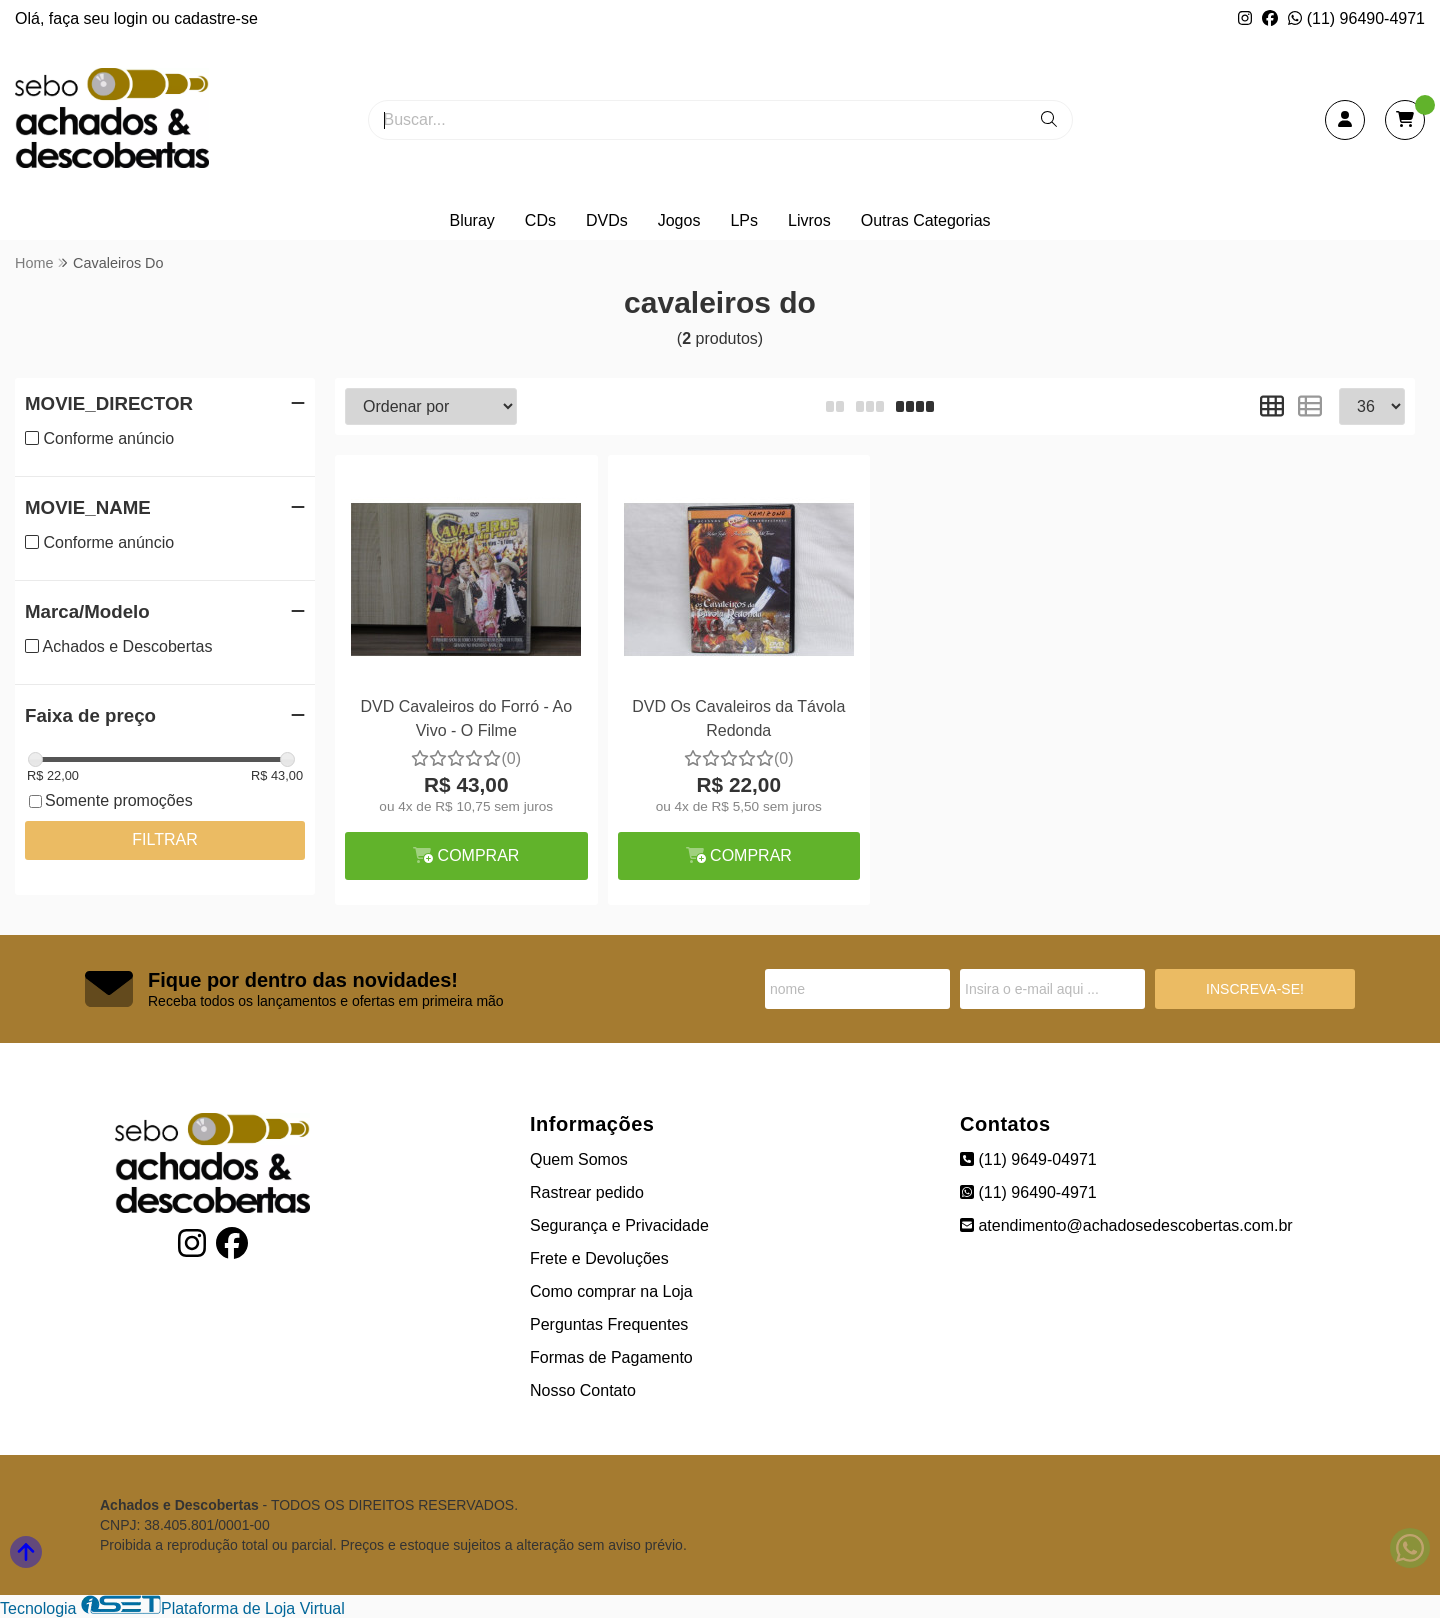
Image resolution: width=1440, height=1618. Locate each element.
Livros (809, 220)
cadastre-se (216, 18)
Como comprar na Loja (611, 1291)
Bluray (471, 220)
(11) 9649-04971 (1028, 1159)
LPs (744, 220)
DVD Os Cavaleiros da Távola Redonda (738, 718)
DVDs (607, 220)
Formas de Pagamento (611, 1357)
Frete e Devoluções (599, 1258)
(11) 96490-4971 (1356, 18)
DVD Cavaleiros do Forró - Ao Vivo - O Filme (466, 718)
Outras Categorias (926, 220)
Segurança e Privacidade (619, 1225)
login (133, 18)
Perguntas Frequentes (609, 1324)
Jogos (679, 220)
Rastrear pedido (587, 1192)
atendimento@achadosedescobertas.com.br (1126, 1225)
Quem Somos (579, 1159)
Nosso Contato (583, 1390)
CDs (540, 220)
